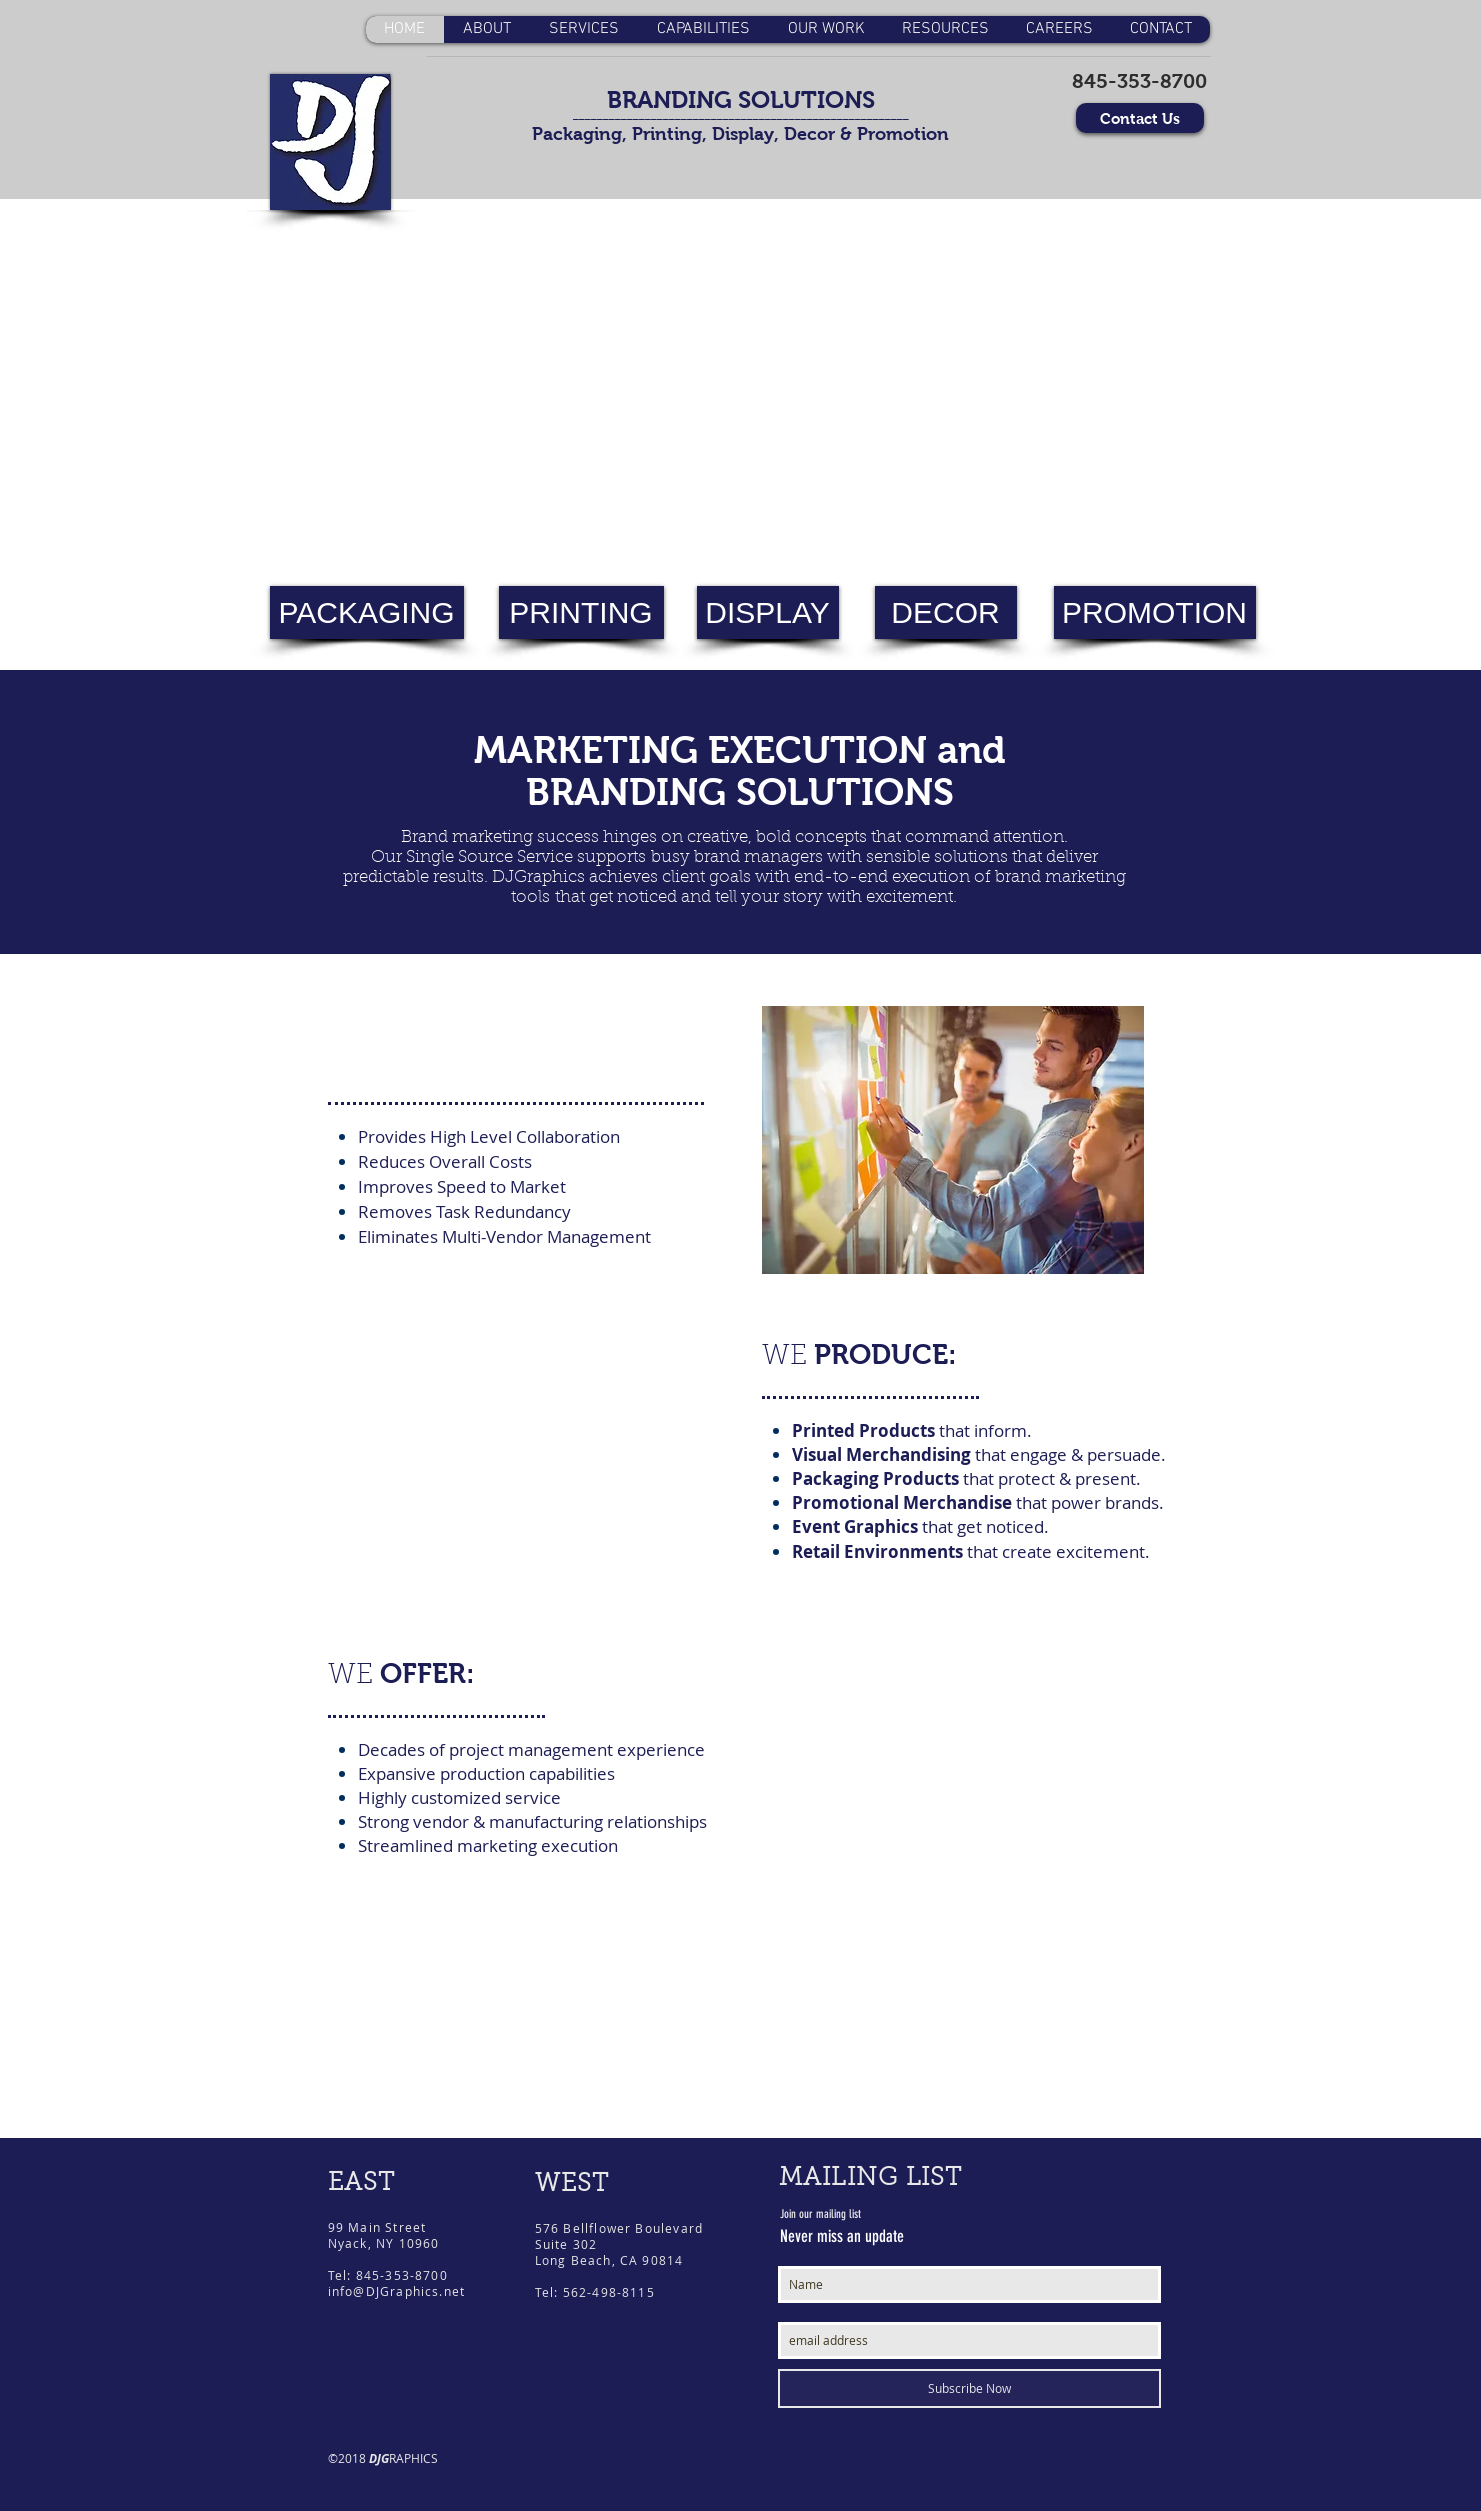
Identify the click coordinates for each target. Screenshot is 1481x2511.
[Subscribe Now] (969, 2388)
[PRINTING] (581, 612)
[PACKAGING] (367, 612)
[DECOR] (946, 612)
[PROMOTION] (1155, 612)
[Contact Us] (1140, 118)
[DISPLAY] (768, 612)
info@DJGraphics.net (397, 2291)
